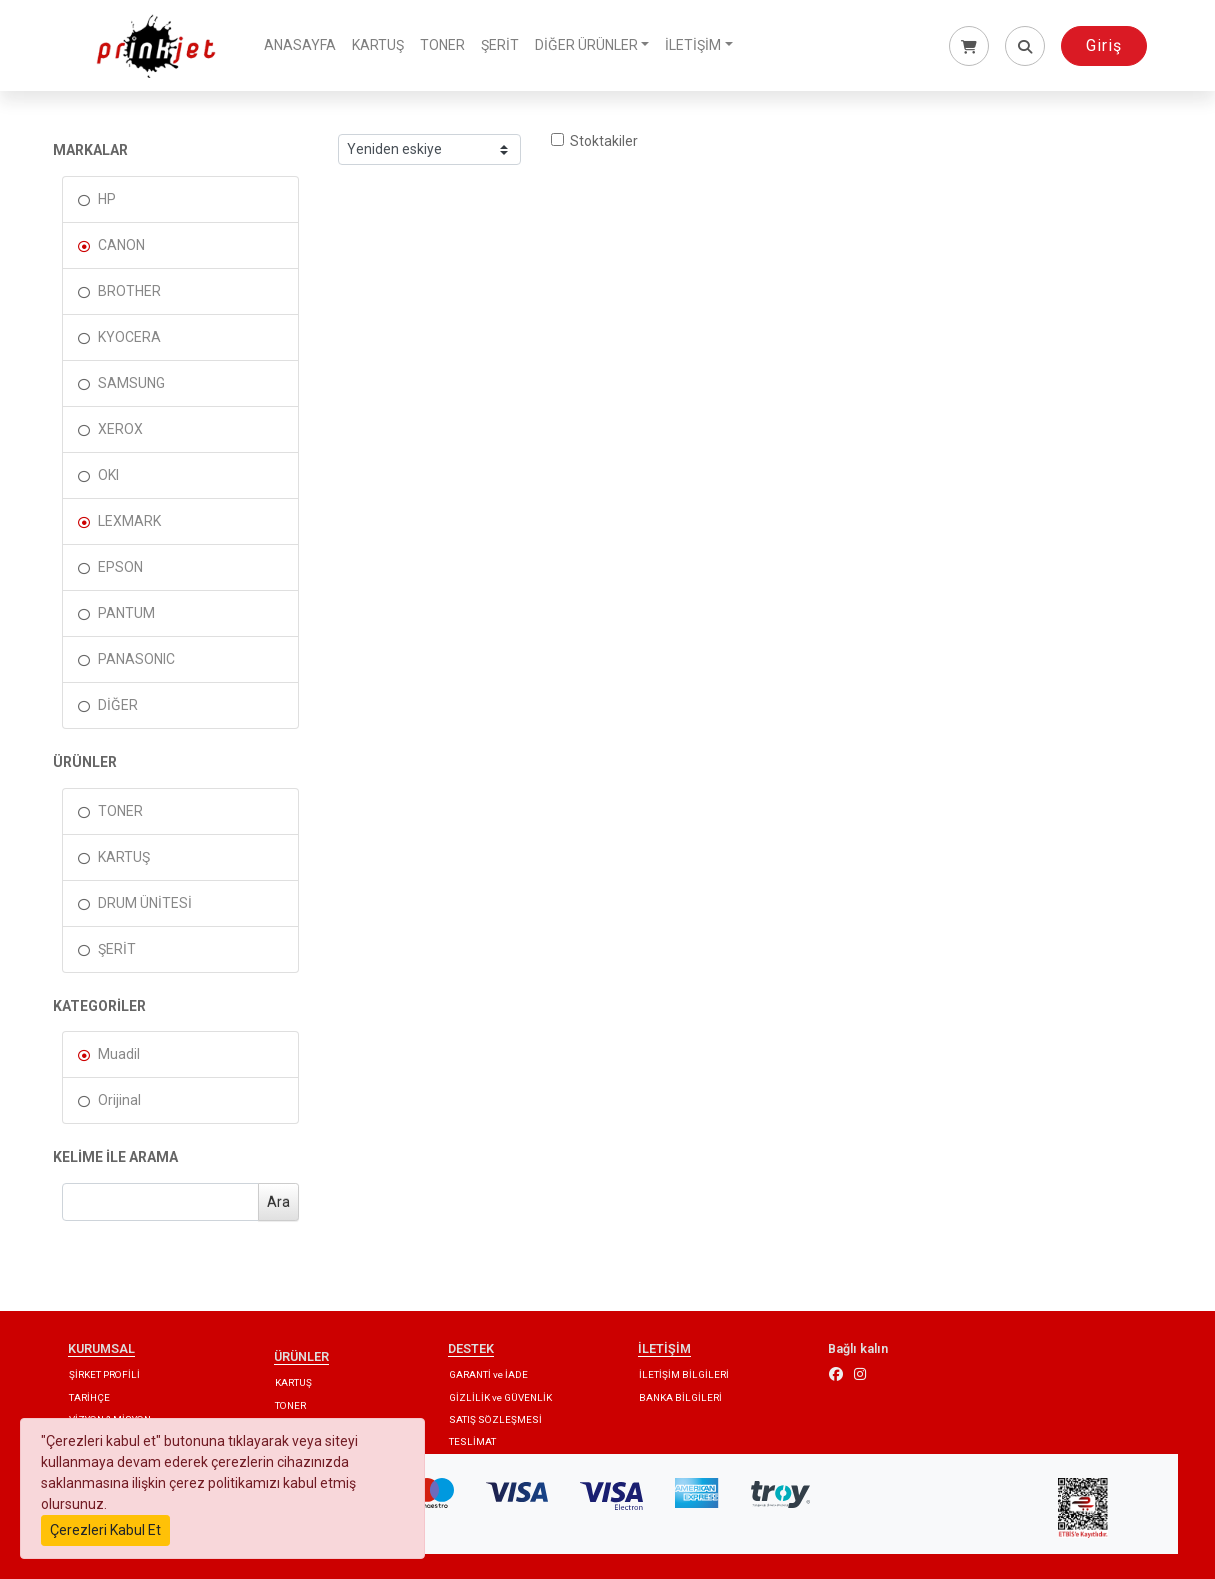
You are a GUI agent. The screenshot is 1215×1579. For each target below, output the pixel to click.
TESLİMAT (472, 1441)
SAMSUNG (131, 383)
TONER (442, 45)
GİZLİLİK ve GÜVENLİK (500, 1397)
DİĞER (118, 705)
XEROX (120, 429)
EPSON (120, 567)
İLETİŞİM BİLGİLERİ (684, 1374)
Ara (278, 1202)
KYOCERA (129, 337)
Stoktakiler (594, 141)
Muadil (119, 1054)
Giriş (1104, 45)
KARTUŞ (378, 45)
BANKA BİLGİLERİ (680, 1397)
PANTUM (126, 613)
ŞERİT (500, 45)
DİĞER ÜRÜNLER (586, 45)
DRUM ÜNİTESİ (145, 903)
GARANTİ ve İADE (488, 1374)
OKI (108, 475)
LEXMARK (129, 521)
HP (107, 199)
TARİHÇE (89, 1397)
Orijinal (119, 1100)
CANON (121, 245)
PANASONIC (136, 659)
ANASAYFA (300, 45)
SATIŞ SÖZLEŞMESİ (495, 1419)
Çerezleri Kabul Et (105, 1530)
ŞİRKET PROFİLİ (104, 1374)
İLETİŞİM (693, 45)
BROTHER (129, 291)
